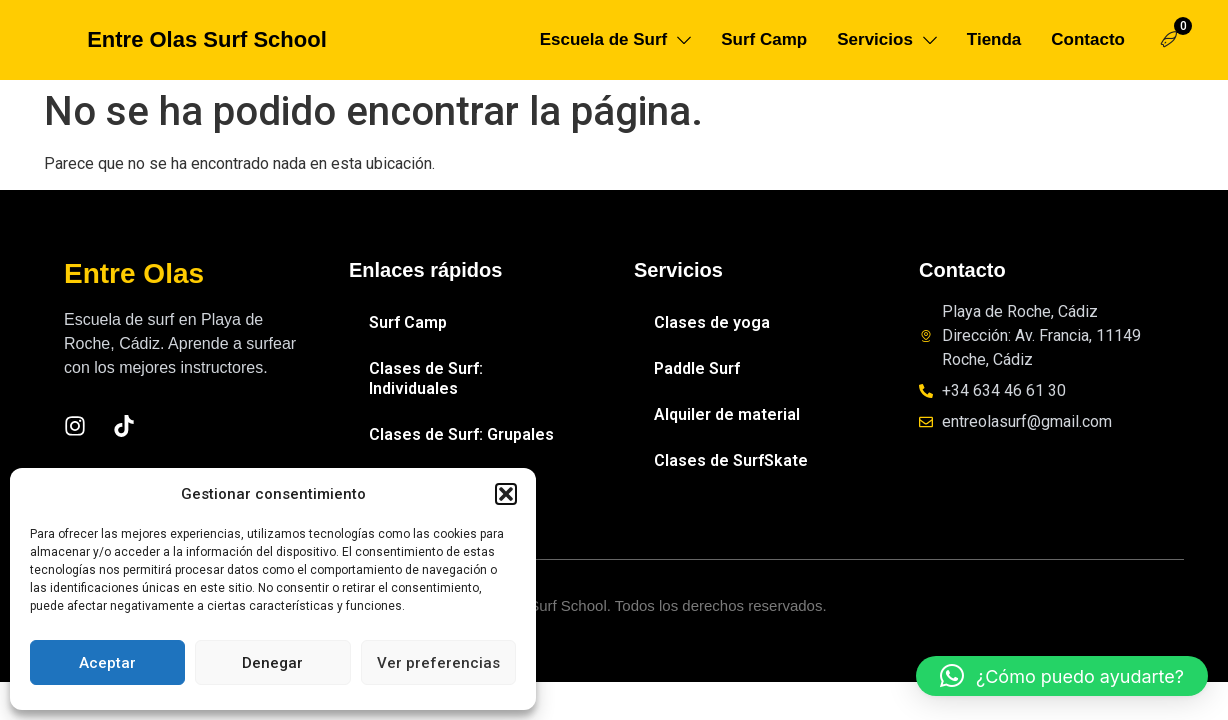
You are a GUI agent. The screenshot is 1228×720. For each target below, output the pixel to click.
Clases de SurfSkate (731, 460)
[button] (506, 494)
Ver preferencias (438, 663)
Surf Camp (408, 322)
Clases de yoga (712, 322)
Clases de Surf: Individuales (426, 378)
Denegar (272, 663)
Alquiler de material (727, 414)
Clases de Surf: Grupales (461, 434)
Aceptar (107, 663)
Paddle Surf (697, 368)
